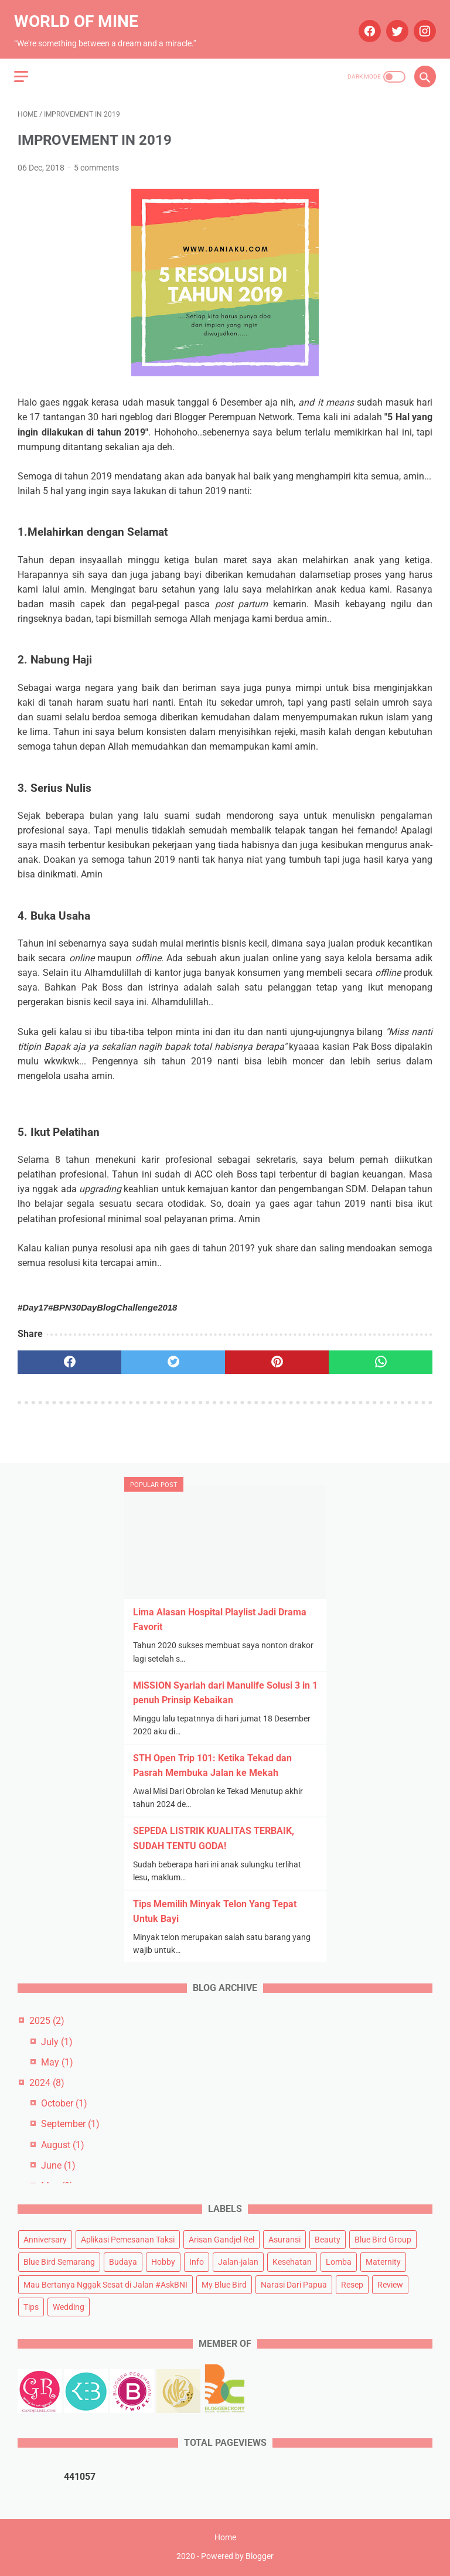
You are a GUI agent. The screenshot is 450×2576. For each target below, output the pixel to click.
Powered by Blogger (237, 2558)
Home (225, 2539)
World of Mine (80, 13)
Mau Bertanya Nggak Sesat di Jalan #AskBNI (105, 2283)
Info (196, 2260)
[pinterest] (277, 1354)
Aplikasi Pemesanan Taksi (128, 2238)
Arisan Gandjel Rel (221, 2238)
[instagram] (419, 23)
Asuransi (284, 2238)
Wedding (68, 2305)
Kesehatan (292, 2260)
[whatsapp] (380, 1354)
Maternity (383, 2260)
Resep (352, 2283)
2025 (46, 2019)
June (58, 2163)
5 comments (96, 159)
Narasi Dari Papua (294, 2283)
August (62, 2143)
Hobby (163, 2260)
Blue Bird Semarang (59, 2260)
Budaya (123, 2260)
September (70, 2122)
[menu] (25, 65)
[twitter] (392, 23)
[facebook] (364, 23)
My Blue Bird (224, 2283)
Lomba (339, 2260)
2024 (46, 2081)
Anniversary (45, 2238)
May (57, 2060)
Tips (31, 2305)
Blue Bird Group (382, 2238)
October (64, 2101)
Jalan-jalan (238, 2260)
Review (390, 2283)
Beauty (327, 2238)
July (57, 2040)
